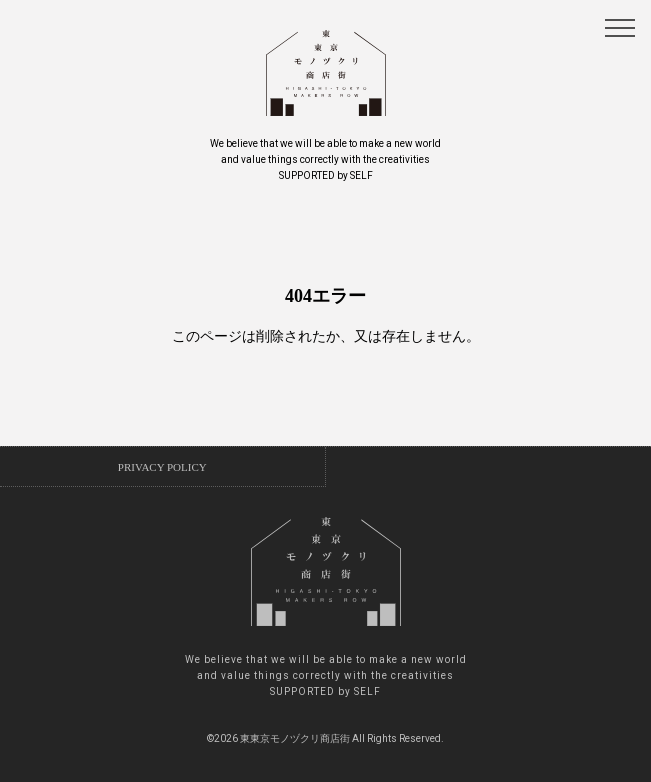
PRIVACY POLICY (162, 467)
